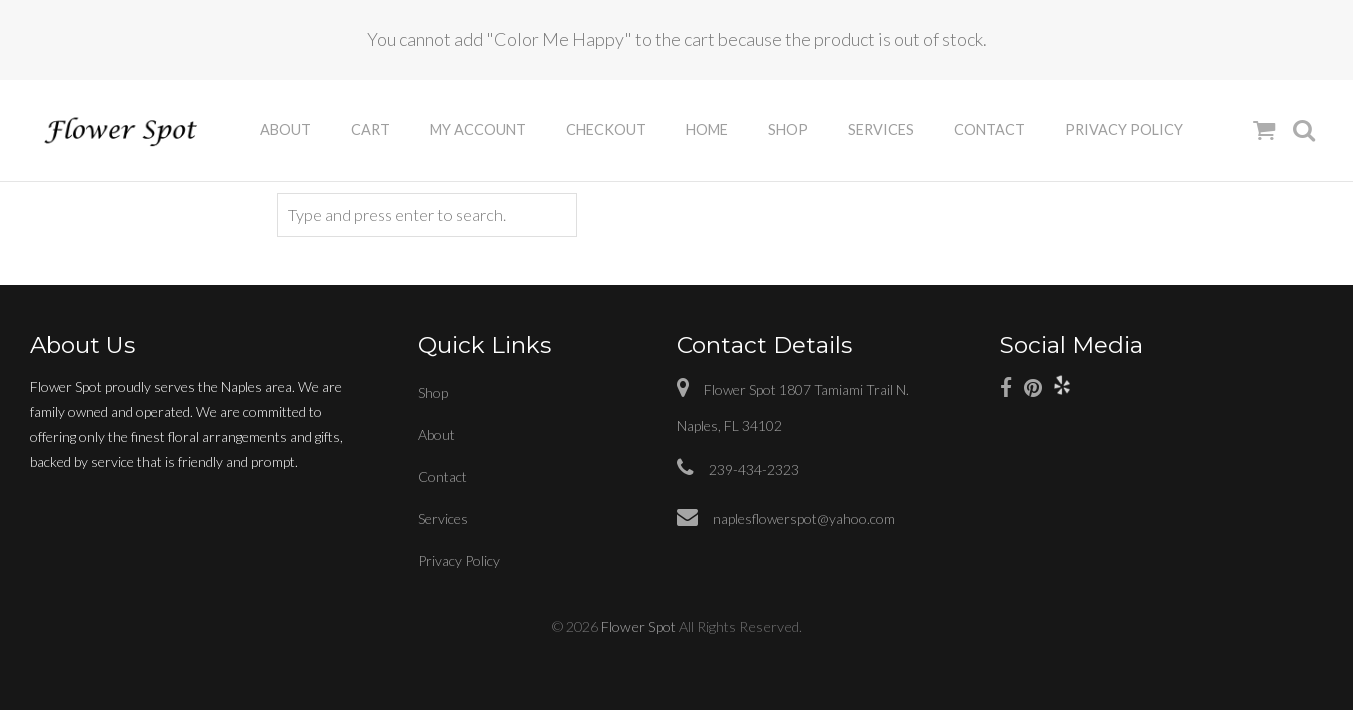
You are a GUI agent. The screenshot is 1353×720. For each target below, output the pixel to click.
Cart (370, 129)
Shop (788, 129)
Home (707, 129)
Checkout (606, 129)
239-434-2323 (738, 469)
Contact (989, 129)
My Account (478, 129)
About (285, 129)
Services (881, 129)
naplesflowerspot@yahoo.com (786, 518)
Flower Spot (638, 626)
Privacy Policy (1124, 129)
